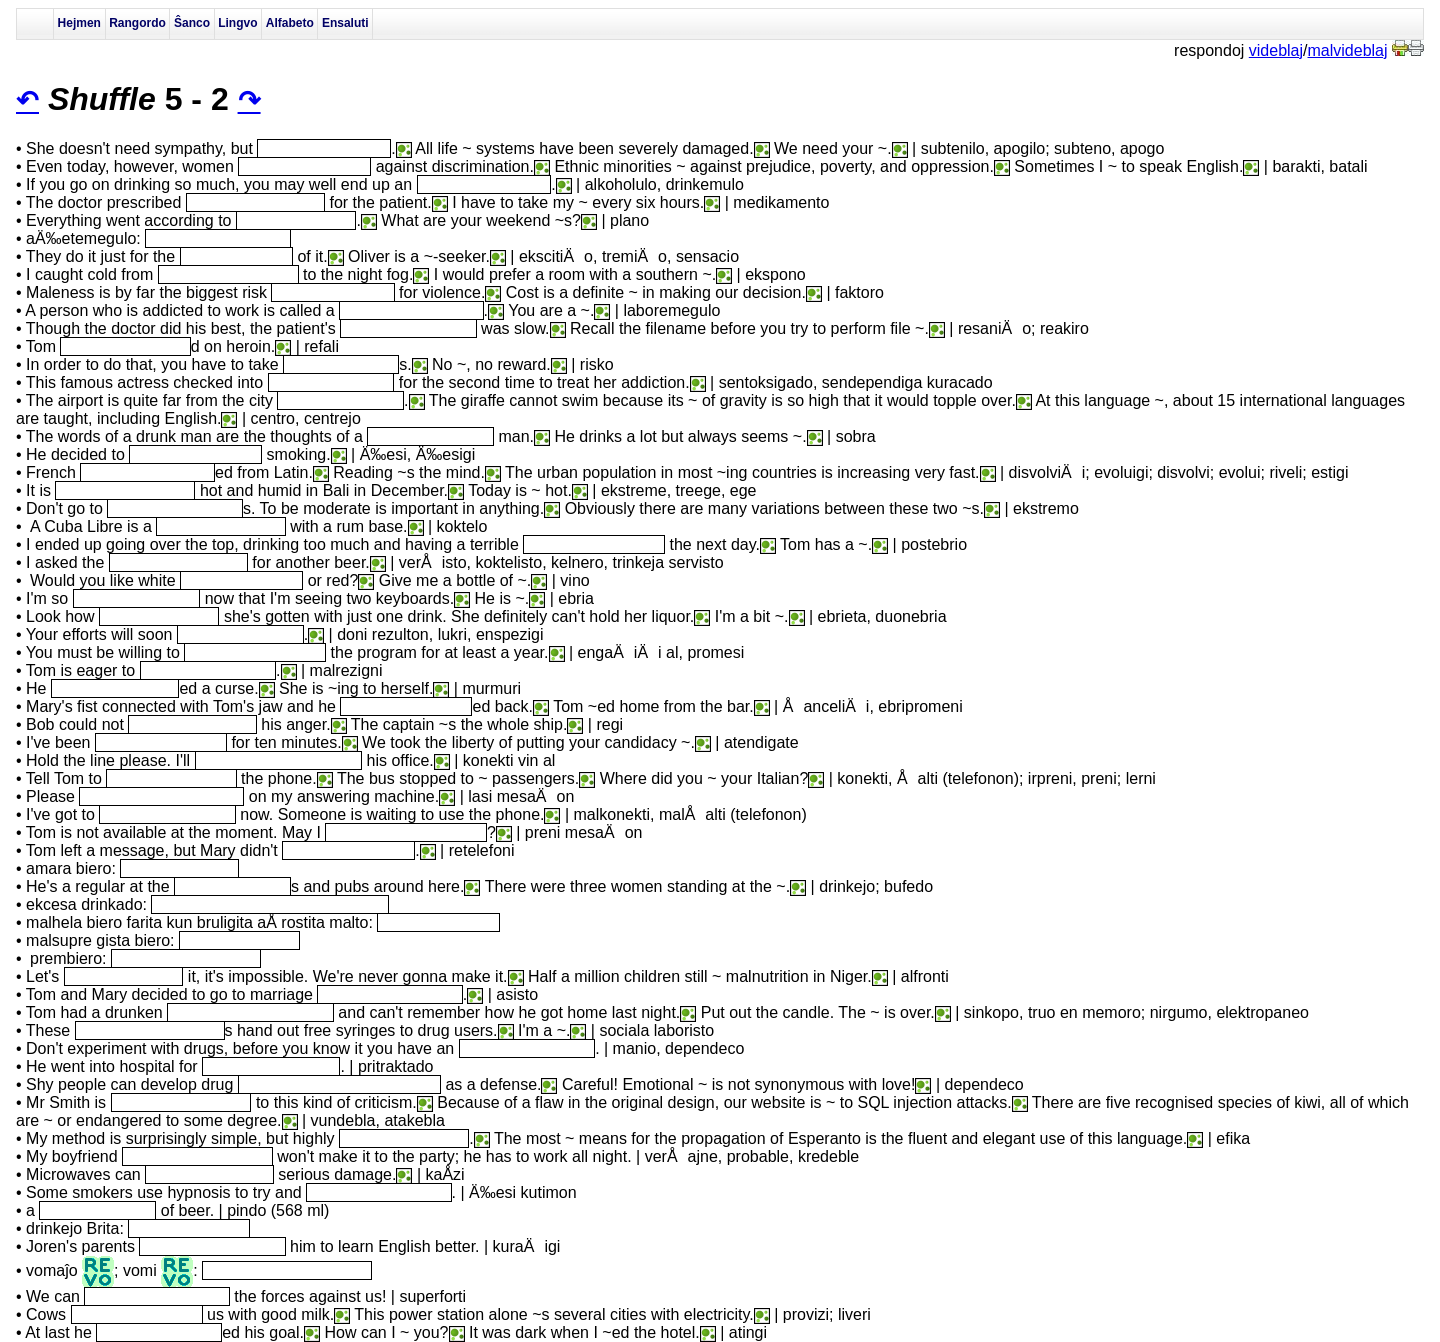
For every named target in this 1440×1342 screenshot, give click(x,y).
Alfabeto (290, 23)
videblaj (1276, 50)
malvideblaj (1348, 50)
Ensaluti (345, 23)
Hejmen (79, 23)
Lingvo (237, 23)
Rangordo (137, 23)
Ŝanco (192, 23)
